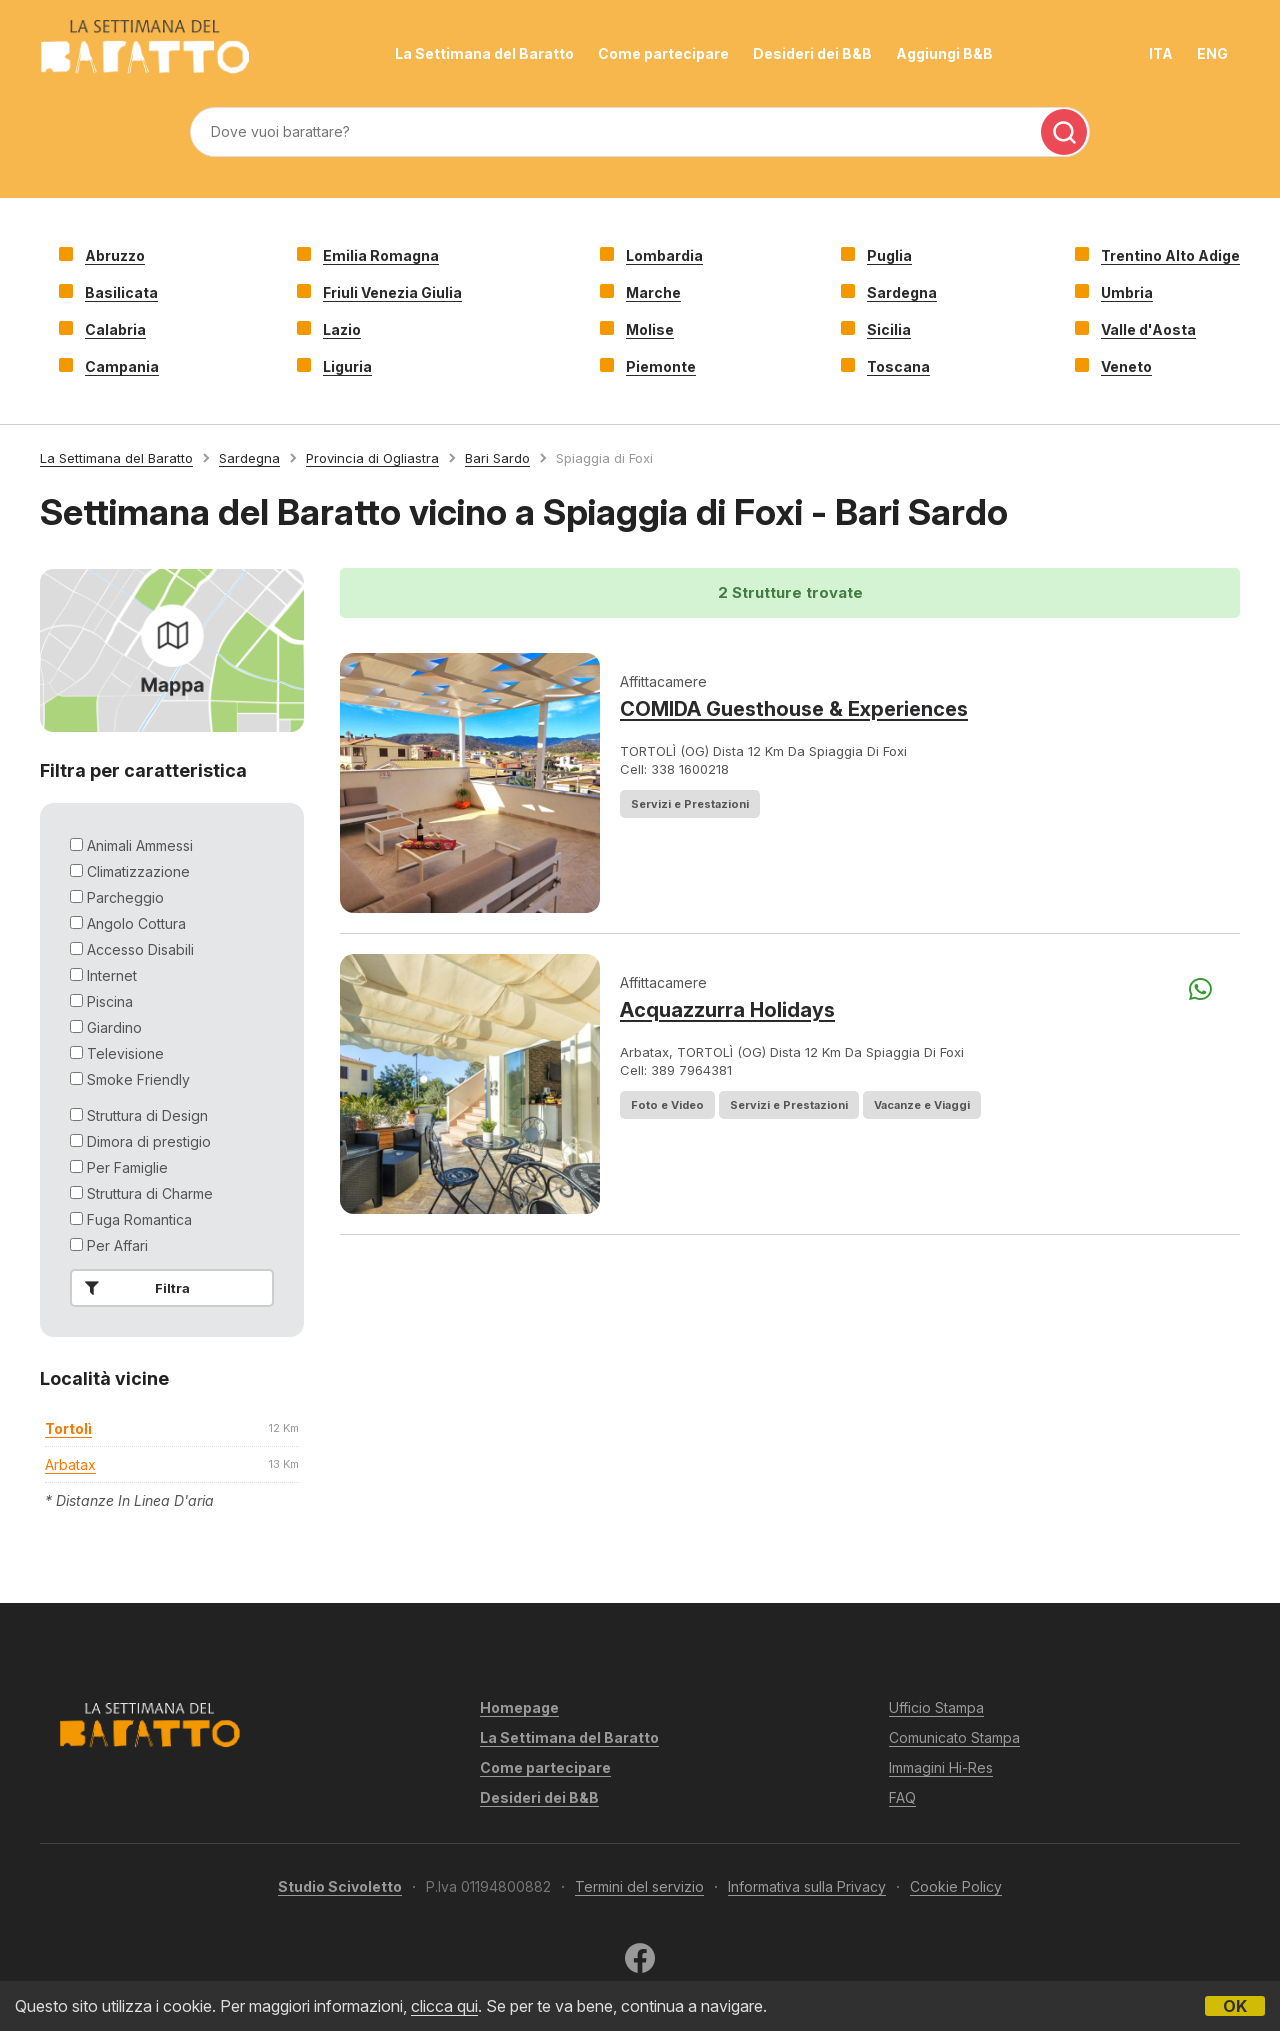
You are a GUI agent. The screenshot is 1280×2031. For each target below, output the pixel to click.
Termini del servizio (639, 1886)
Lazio (342, 329)
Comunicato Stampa (954, 1737)
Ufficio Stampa (936, 1707)
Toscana (898, 366)
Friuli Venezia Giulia (392, 292)
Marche (653, 292)
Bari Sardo (497, 458)
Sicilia (889, 329)
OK (1235, 2006)
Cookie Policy (956, 1886)
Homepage (519, 1707)
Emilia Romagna (381, 255)
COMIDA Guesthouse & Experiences (794, 709)
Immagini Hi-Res (941, 1767)
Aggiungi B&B (944, 53)
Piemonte (661, 366)
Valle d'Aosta (1148, 329)
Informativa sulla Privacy (807, 1886)
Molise (650, 329)
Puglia (889, 255)
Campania (122, 366)
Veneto (1126, 366)
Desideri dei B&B (812, 53)
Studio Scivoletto (340, 1886)
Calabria (115, 329)
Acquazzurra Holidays (727, 1010)
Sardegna (902, 292)
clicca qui (444, 2006)
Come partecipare (663, 53)
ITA (1161, 53)
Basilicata (121, 292)
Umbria (1127, 292)
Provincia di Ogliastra (372, 458)
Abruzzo (115, 255)
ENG (1212, 53)
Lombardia (664, 255)
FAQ (902, 1797)
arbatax (70, 1464)
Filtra (133, 1288)
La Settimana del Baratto (484, 53)
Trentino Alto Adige (1170, 255)
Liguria (347, 366)
